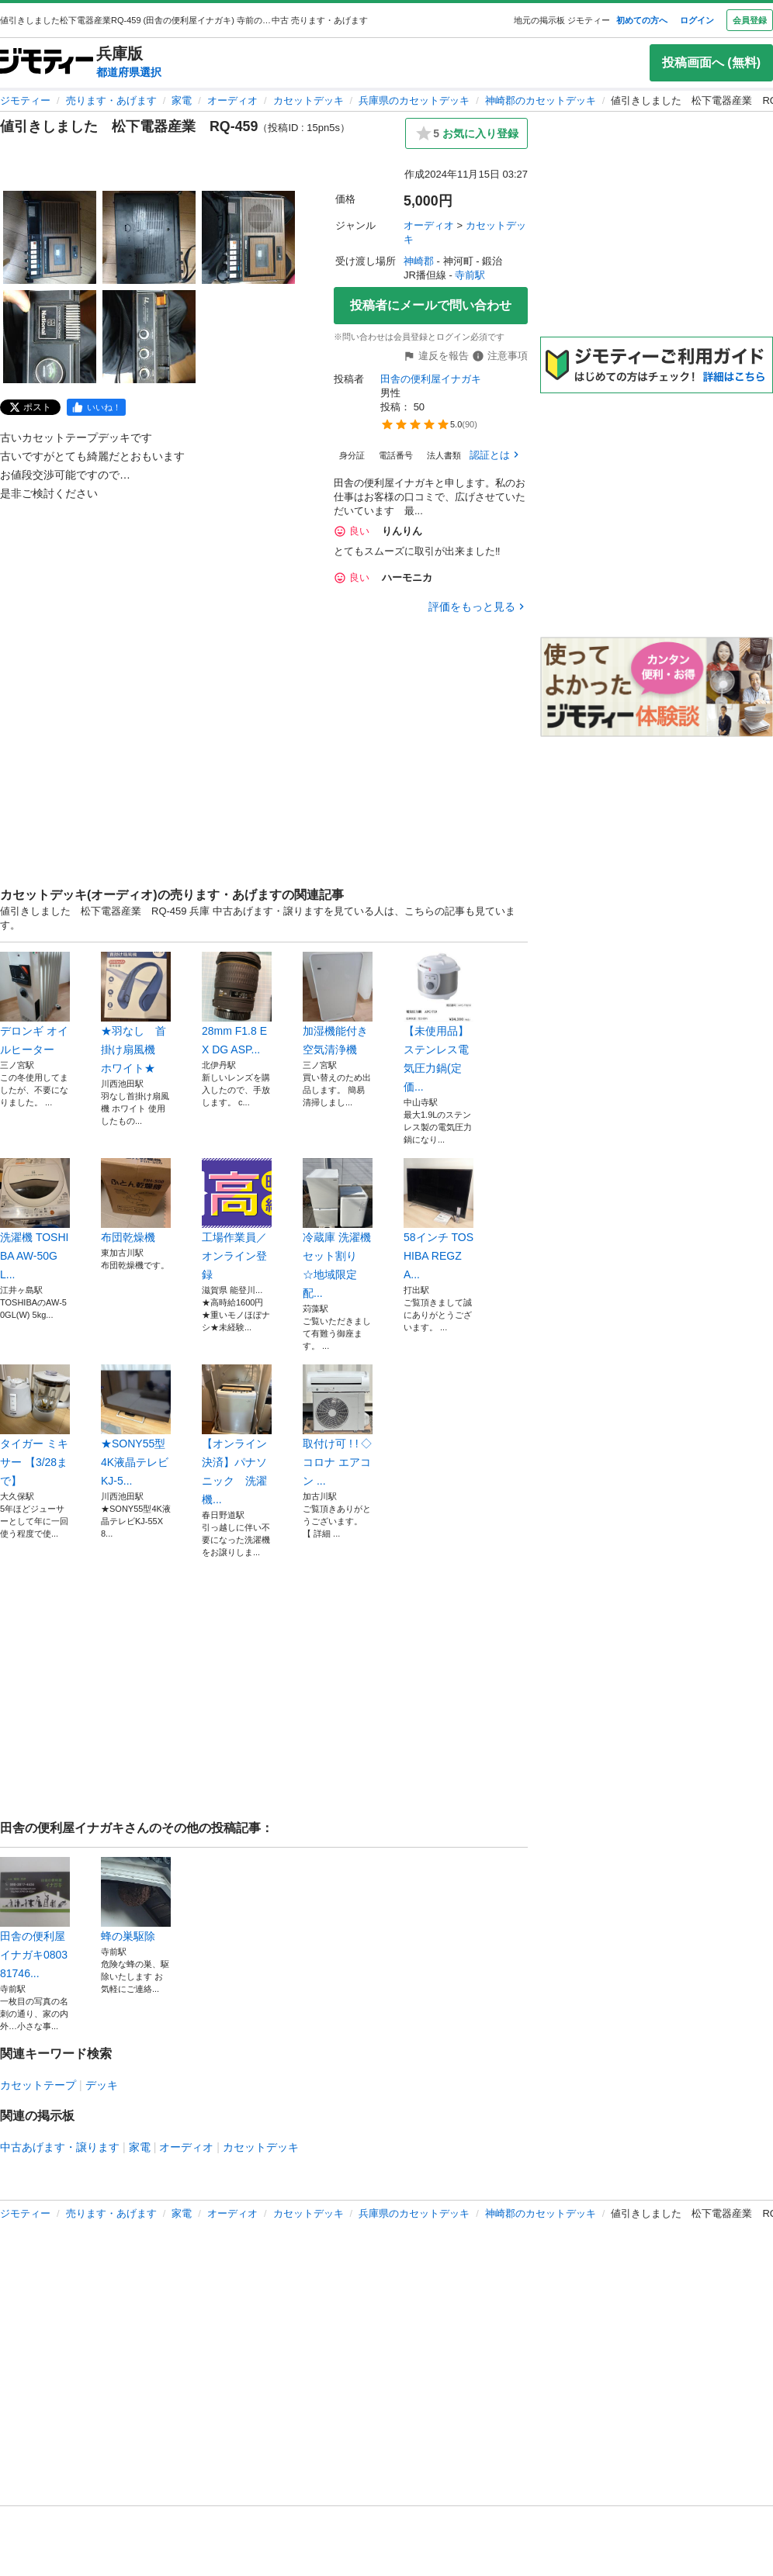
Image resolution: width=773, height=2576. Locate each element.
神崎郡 (419, 261)
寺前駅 (470, 275)
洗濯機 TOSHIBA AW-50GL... (35, 1219)
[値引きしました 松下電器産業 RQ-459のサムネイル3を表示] (248, 237)
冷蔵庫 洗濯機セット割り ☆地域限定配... (338, 1228)
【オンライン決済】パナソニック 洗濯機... (237, 1435)
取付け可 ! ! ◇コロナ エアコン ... (338, 1425)
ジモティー (25, 100)
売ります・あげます (111, 100)
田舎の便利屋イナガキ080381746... (35, 1918)
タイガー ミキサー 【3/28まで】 (35, 1425)
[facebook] (96, 407)
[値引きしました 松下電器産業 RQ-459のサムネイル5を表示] (149, 336)
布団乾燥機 (136, 1200)
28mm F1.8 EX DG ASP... (237, 1004)
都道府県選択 (128, 72)
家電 (182, 100)
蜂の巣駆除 (136, 1899)
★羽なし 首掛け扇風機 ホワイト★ (136, 1013)
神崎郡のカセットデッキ (540, 100)
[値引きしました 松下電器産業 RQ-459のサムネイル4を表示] (49, 336)
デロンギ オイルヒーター (35, 1004)
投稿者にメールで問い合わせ (430, 305)
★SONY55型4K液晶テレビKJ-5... (136, 1425)
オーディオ (232, 100)
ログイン (697, 20)
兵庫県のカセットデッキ (414, 100)
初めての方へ (641, 20)
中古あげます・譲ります (60, 2147)
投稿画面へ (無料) (711, 62)
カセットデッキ (308, 100)
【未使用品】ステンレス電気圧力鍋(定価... (438, 1022)
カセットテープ (38, 2085)
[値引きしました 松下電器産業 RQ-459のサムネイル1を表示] (49, 237)
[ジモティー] (46, 62)
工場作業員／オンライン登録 (237, 1219)
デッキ (101, 2085)
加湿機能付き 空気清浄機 (338, 1004)
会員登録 (750, 20)
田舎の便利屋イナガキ (430, 379)
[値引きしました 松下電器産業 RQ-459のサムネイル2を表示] (149, 237)
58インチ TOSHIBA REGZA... (438, 1219)
